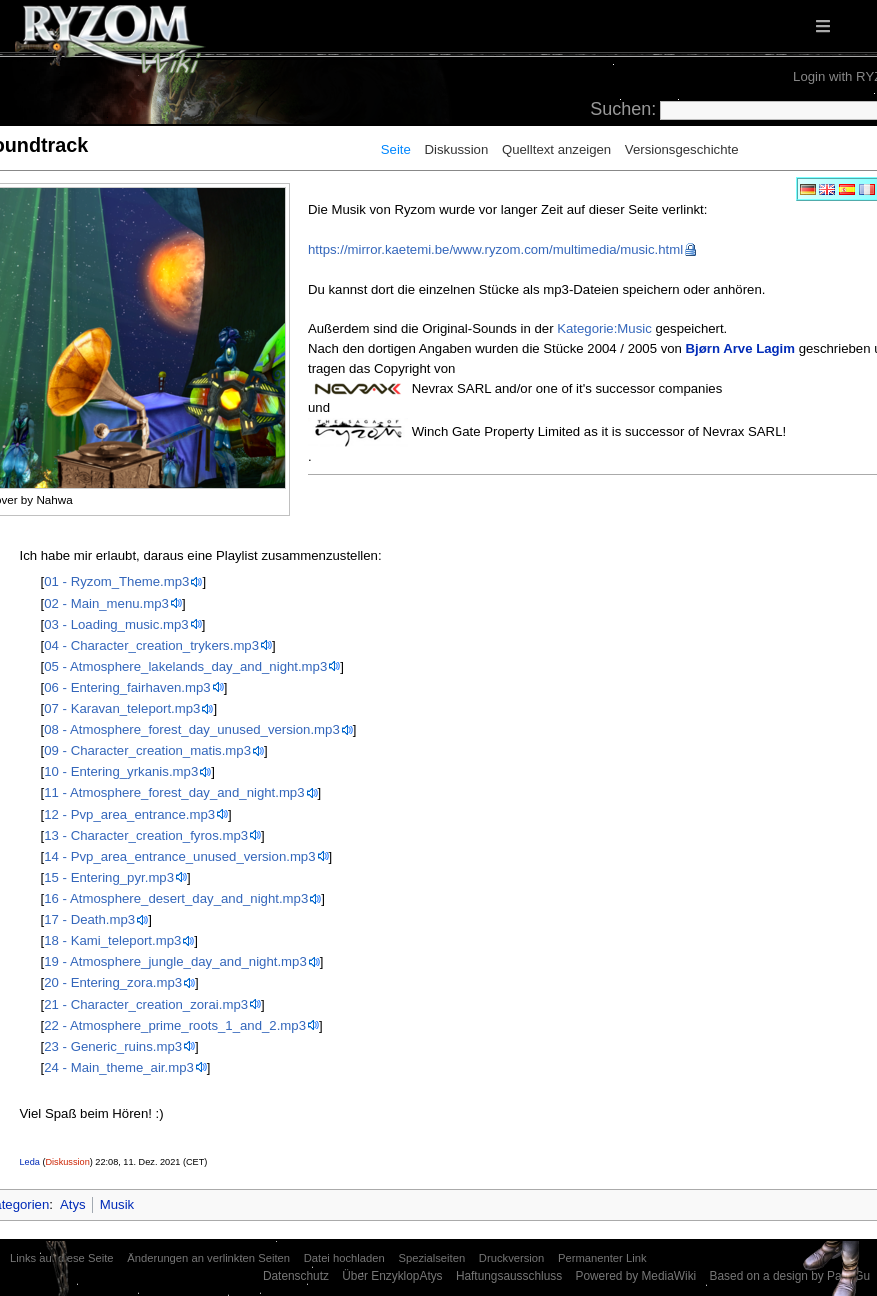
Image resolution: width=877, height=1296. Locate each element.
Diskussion (457, 149)
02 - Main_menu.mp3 (106, 603)
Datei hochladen (344, 1258)
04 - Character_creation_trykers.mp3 (151, 645)
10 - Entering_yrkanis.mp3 (121, 771)
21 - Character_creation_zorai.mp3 (146, 1004)
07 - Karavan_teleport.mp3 (122, 708)
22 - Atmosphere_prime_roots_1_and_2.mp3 (175, 1025)
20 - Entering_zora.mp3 (113, 982)
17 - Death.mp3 (89, 919)
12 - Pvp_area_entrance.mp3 (129, 814)
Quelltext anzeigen (556, 149)
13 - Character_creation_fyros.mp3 (146, 835)
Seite (396, 149)
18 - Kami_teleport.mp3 (112, 940)
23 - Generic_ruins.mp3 (113, 1046)
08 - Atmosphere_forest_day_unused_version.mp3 (191, 729)
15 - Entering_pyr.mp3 (109, 877)
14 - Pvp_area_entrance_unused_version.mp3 (179, 856)
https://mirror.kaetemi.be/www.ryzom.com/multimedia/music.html (495, 249)
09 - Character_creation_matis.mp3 (147, 750)
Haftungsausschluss (509, 1276)
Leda (30, 1162)
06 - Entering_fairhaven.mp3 (127, 687)
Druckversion (511, 1258)
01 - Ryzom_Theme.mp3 (116, 581)
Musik (117, 1204)
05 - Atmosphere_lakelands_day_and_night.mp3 (185, 666)
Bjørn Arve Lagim (740, 348)
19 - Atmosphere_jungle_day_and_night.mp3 (175, 961)
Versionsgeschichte (682, 149)
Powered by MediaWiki (635, 1276)
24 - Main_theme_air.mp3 (119, 1067)
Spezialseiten (431, 1258)
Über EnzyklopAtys (392, 1276)
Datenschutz (296, 1276)
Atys (73, 1204)
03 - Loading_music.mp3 (116, 624)
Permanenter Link (602, 1258)
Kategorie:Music (604, 328)
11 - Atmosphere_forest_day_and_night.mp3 (174, 792)
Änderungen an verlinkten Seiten (208, 1258)
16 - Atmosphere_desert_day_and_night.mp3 (176, 898)
